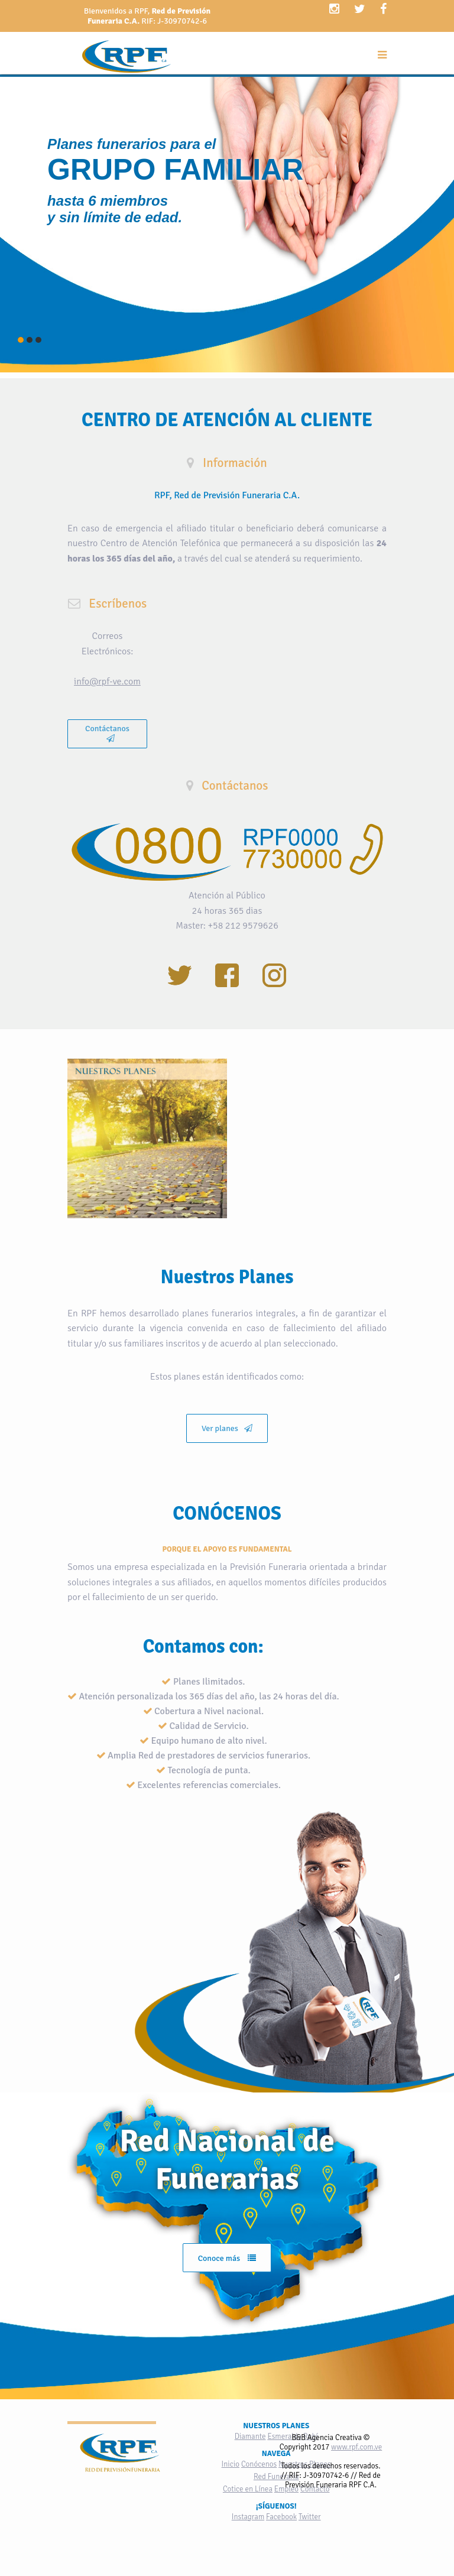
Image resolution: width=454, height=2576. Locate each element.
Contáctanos (107, 733)
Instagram (248, 2517)
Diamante (250, 2436)
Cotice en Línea (248, 2489)
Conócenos (259, 2464)
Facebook (281, 2517)
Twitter (310, 2517)
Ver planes (227, 1428)
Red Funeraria (276, 2476)
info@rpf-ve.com (107, 681)
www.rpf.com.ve (356, 2447)
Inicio (230, 2464)
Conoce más (227, 2258)
